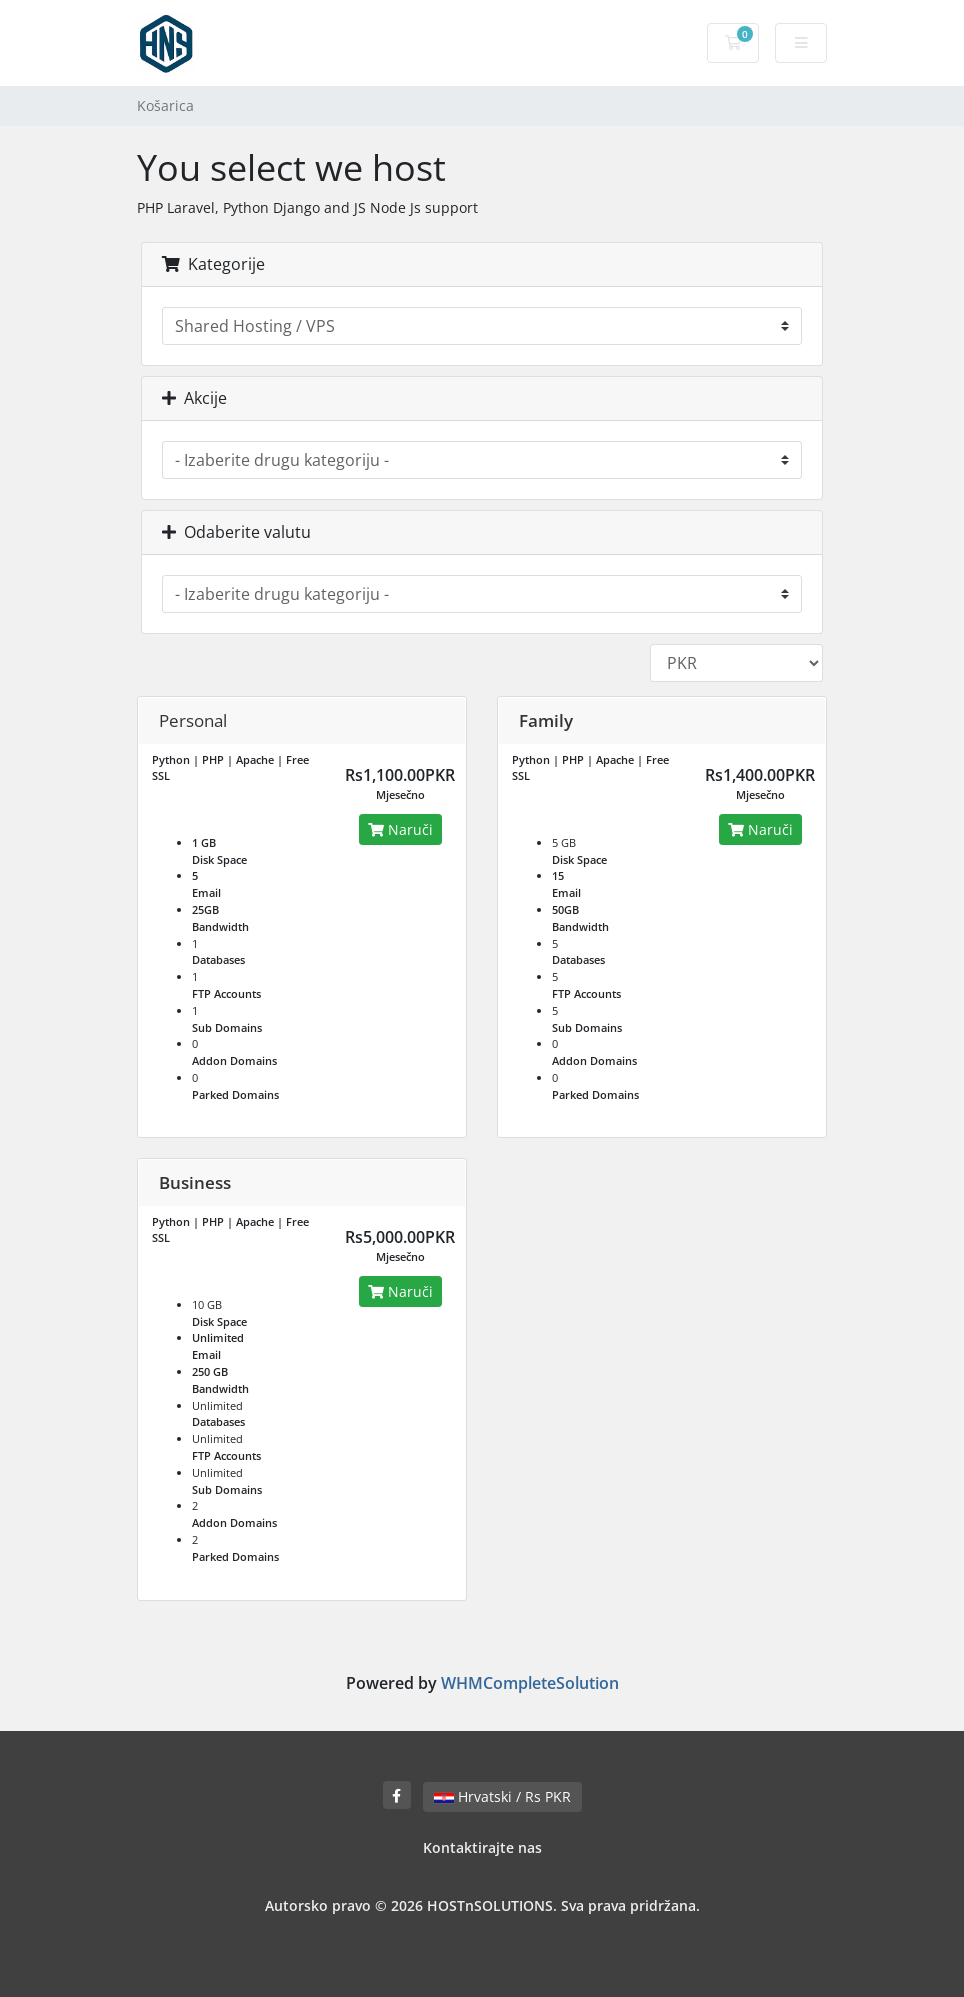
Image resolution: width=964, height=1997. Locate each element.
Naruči (400, 829)
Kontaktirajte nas (482, 1847)
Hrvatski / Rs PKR (502, 1796)
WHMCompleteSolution (530, 1683)
